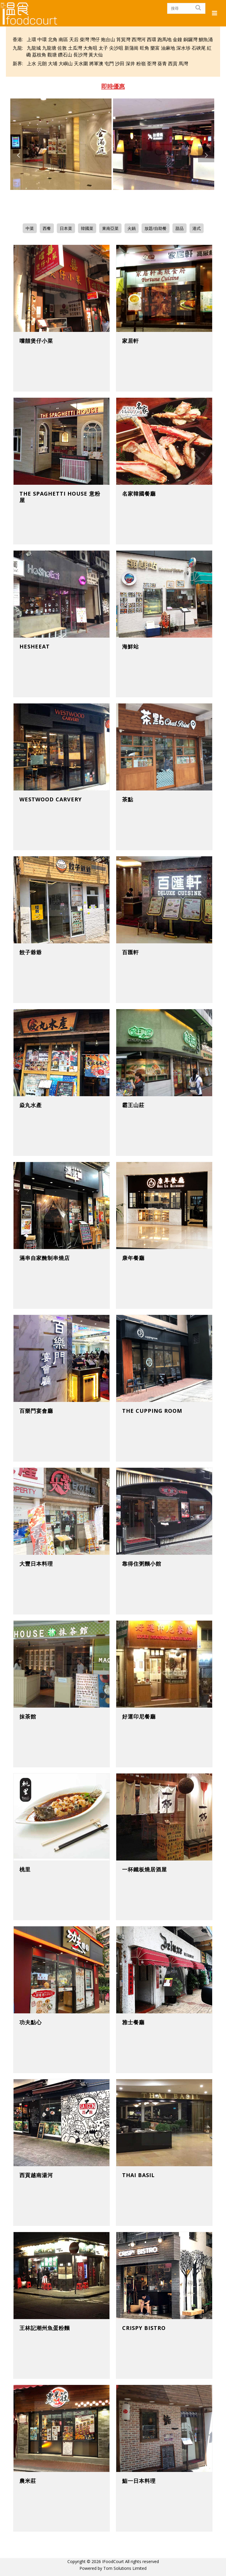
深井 (130, 63)
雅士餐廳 (133, 2022)
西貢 (172, 63)
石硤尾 (199, 48)
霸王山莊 (133, 1105)
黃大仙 (96, 54)
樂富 (155, 48)
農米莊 (27, 2480)
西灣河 (139, 39)
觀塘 (52, 54)
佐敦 (62, 48)
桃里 (25, 1869)
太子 (103, 48)
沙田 (119, 63)
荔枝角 (39, 54)
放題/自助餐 (155, 228)
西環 (151, 39)
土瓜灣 (75, 48)
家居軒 (130, 340)
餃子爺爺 (30, 952)
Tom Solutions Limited (125, 2568)
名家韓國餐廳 (139, 493)
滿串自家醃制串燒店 (44, 1257)
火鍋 (131, 228)
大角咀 (90, 48)
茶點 (127, 799)
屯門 (109, 63)
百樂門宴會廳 (36, 1410)
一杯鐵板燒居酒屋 (144, 1869)
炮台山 (108, 39)
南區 (63, 39)
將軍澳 (96, 63)
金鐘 (177, 39)
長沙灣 (80, 54)
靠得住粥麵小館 (141, 1563)
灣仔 (95, 39)
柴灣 (84, 39)
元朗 (42, 63)
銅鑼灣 (190, 39)
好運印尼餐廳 (139, 1716)
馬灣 (183, 63)
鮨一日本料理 (139, 2480)
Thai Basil (138, 2175)
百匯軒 (130, 952)
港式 (196, 228)
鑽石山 (65, 54)
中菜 (30, 228)
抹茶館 (27, 1716)
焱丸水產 (30, 1105)
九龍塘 (49, 48)
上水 (31, 63)
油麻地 (168, 48)
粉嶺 (141, 63)
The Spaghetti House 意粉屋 (59, 497)
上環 (31, 39)
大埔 (52, 63)
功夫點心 (30, 2022)
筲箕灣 (123, 39)
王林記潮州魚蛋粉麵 (44, 2327)
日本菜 (66, 228)
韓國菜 (87, 228)
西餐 (47, 228)
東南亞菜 (110, 228)
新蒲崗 (131, 48)
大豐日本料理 (36, 1563)
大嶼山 (66, 63)
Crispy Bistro (144, 2327)
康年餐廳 (133, 1257)
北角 (52, 39)
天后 (74, 39)
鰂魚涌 (206, 39)
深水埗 (183, 48)
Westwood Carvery (50, 799)
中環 (42, 39)
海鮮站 (130, 646)
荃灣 (151, 63)
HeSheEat (34, 646)
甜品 (179, 228)
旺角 (144, 48)
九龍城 (34, 48)
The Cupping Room (152, 1410)
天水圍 (81, 63)
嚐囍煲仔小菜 (36, 340)
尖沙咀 (116, 48)
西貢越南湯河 (36, 2175)
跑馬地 (164, 39)
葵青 (162, 63)
